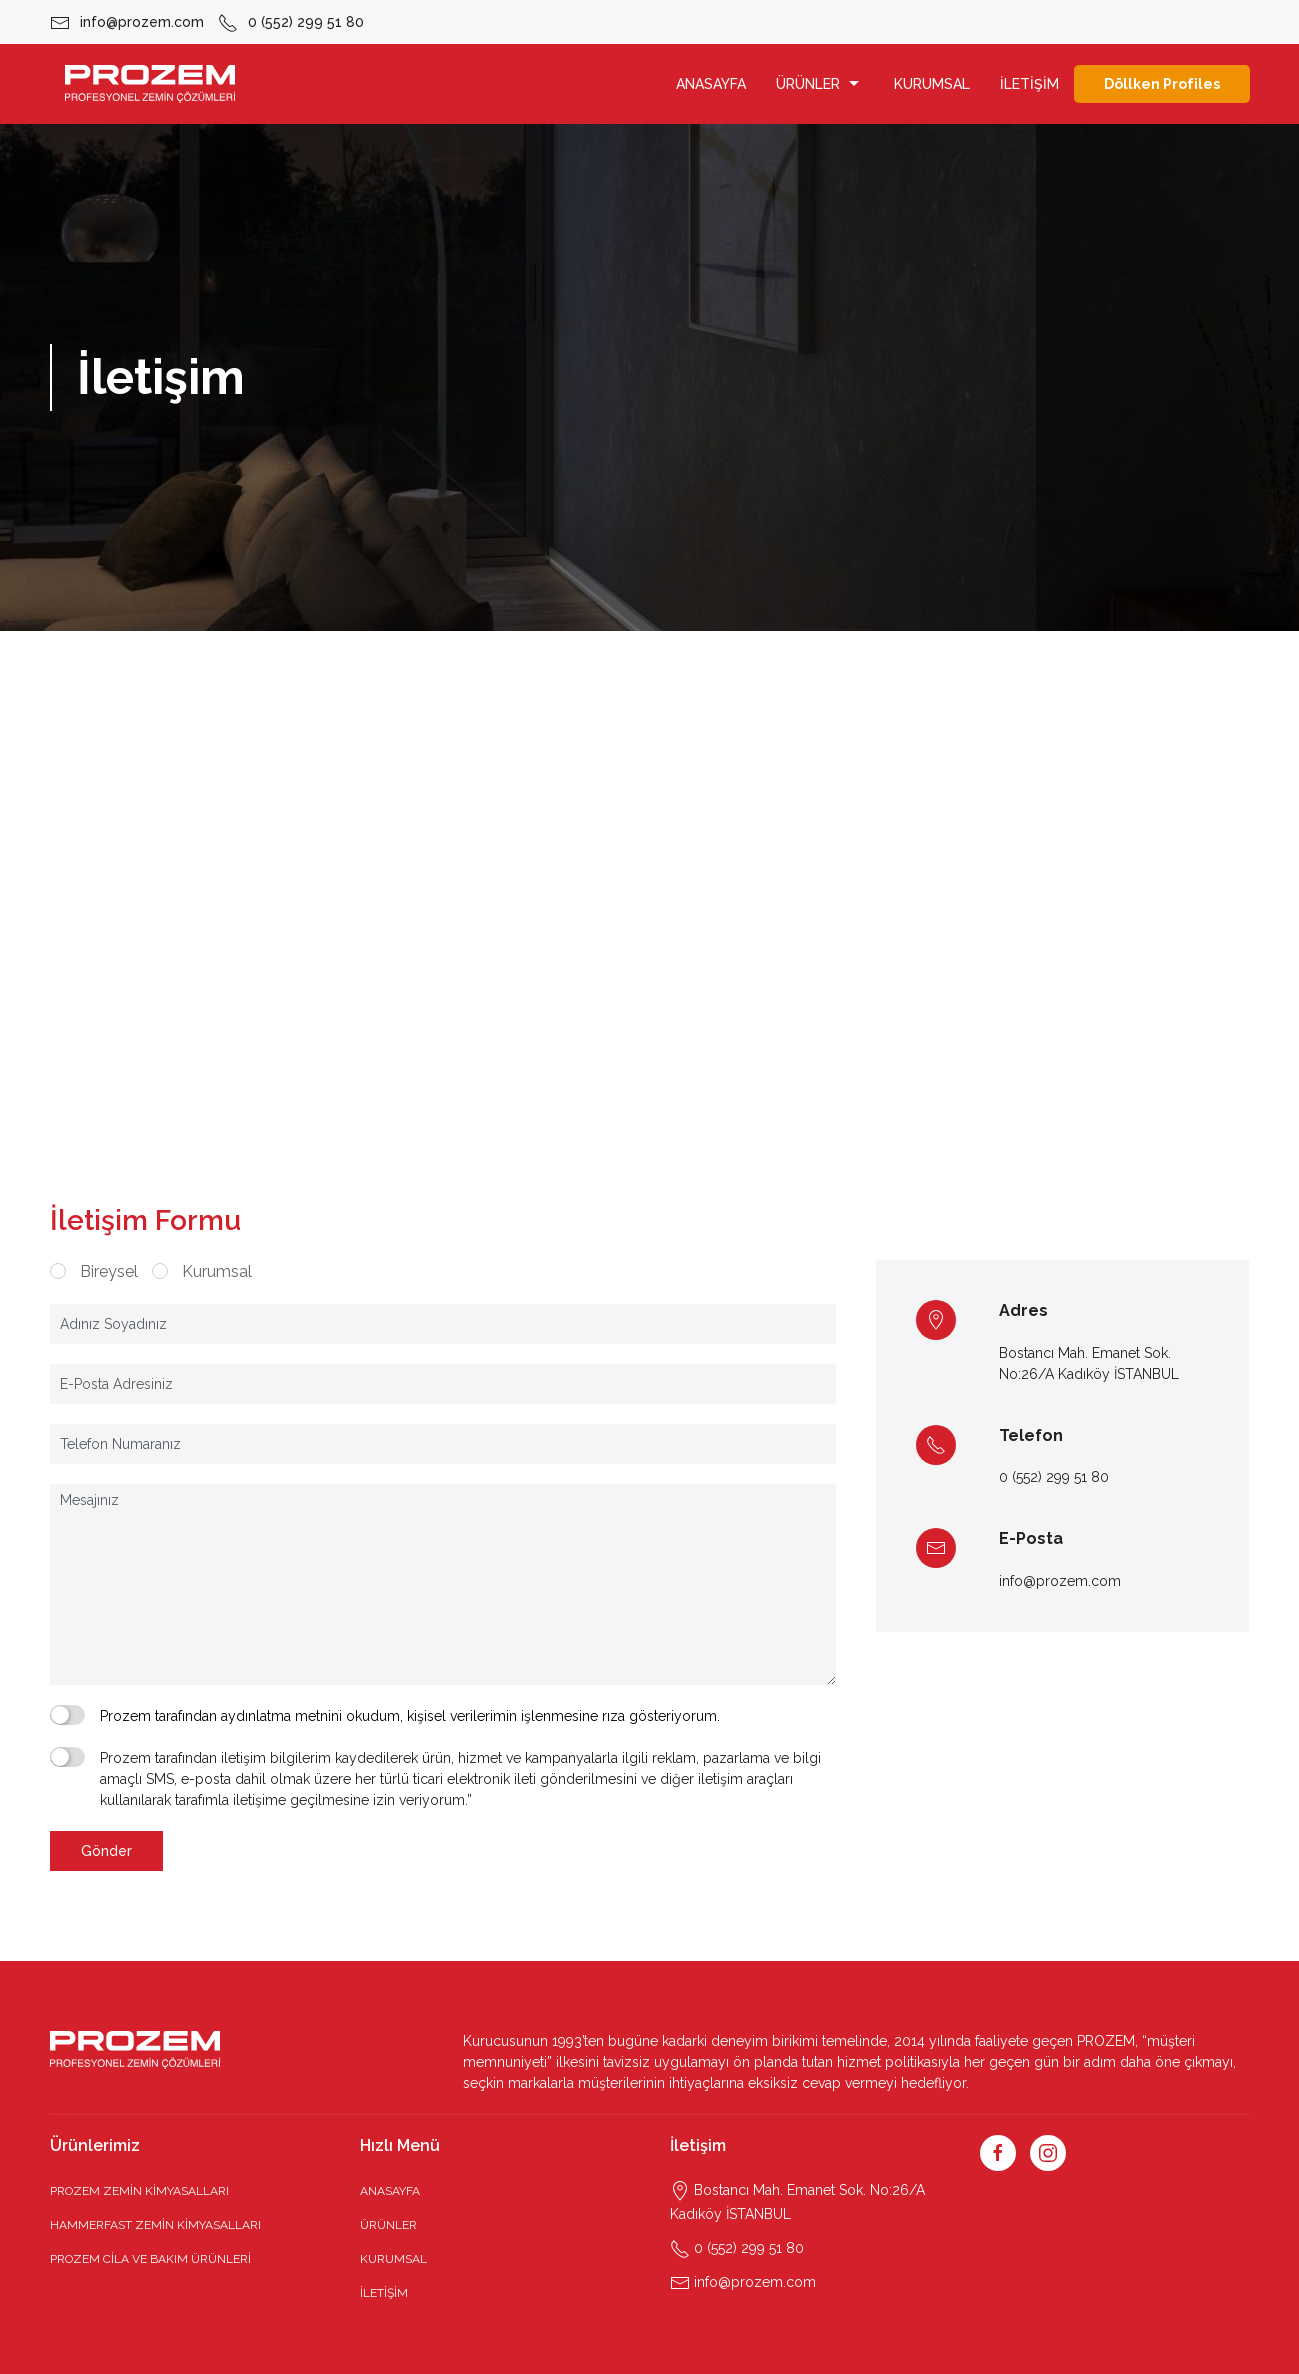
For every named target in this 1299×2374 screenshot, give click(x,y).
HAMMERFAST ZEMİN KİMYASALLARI (155, 2225)
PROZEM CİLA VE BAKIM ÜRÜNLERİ (150, 2259)
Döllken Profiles (1162, 84)
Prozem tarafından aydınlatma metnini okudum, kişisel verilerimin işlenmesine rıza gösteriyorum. (410, 1716)
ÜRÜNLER (820, 84)
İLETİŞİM (1029, 84)
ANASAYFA (711, 84)
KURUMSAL (932, 84)
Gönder (106, 1851)
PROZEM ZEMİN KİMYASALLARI (139, 2191)
